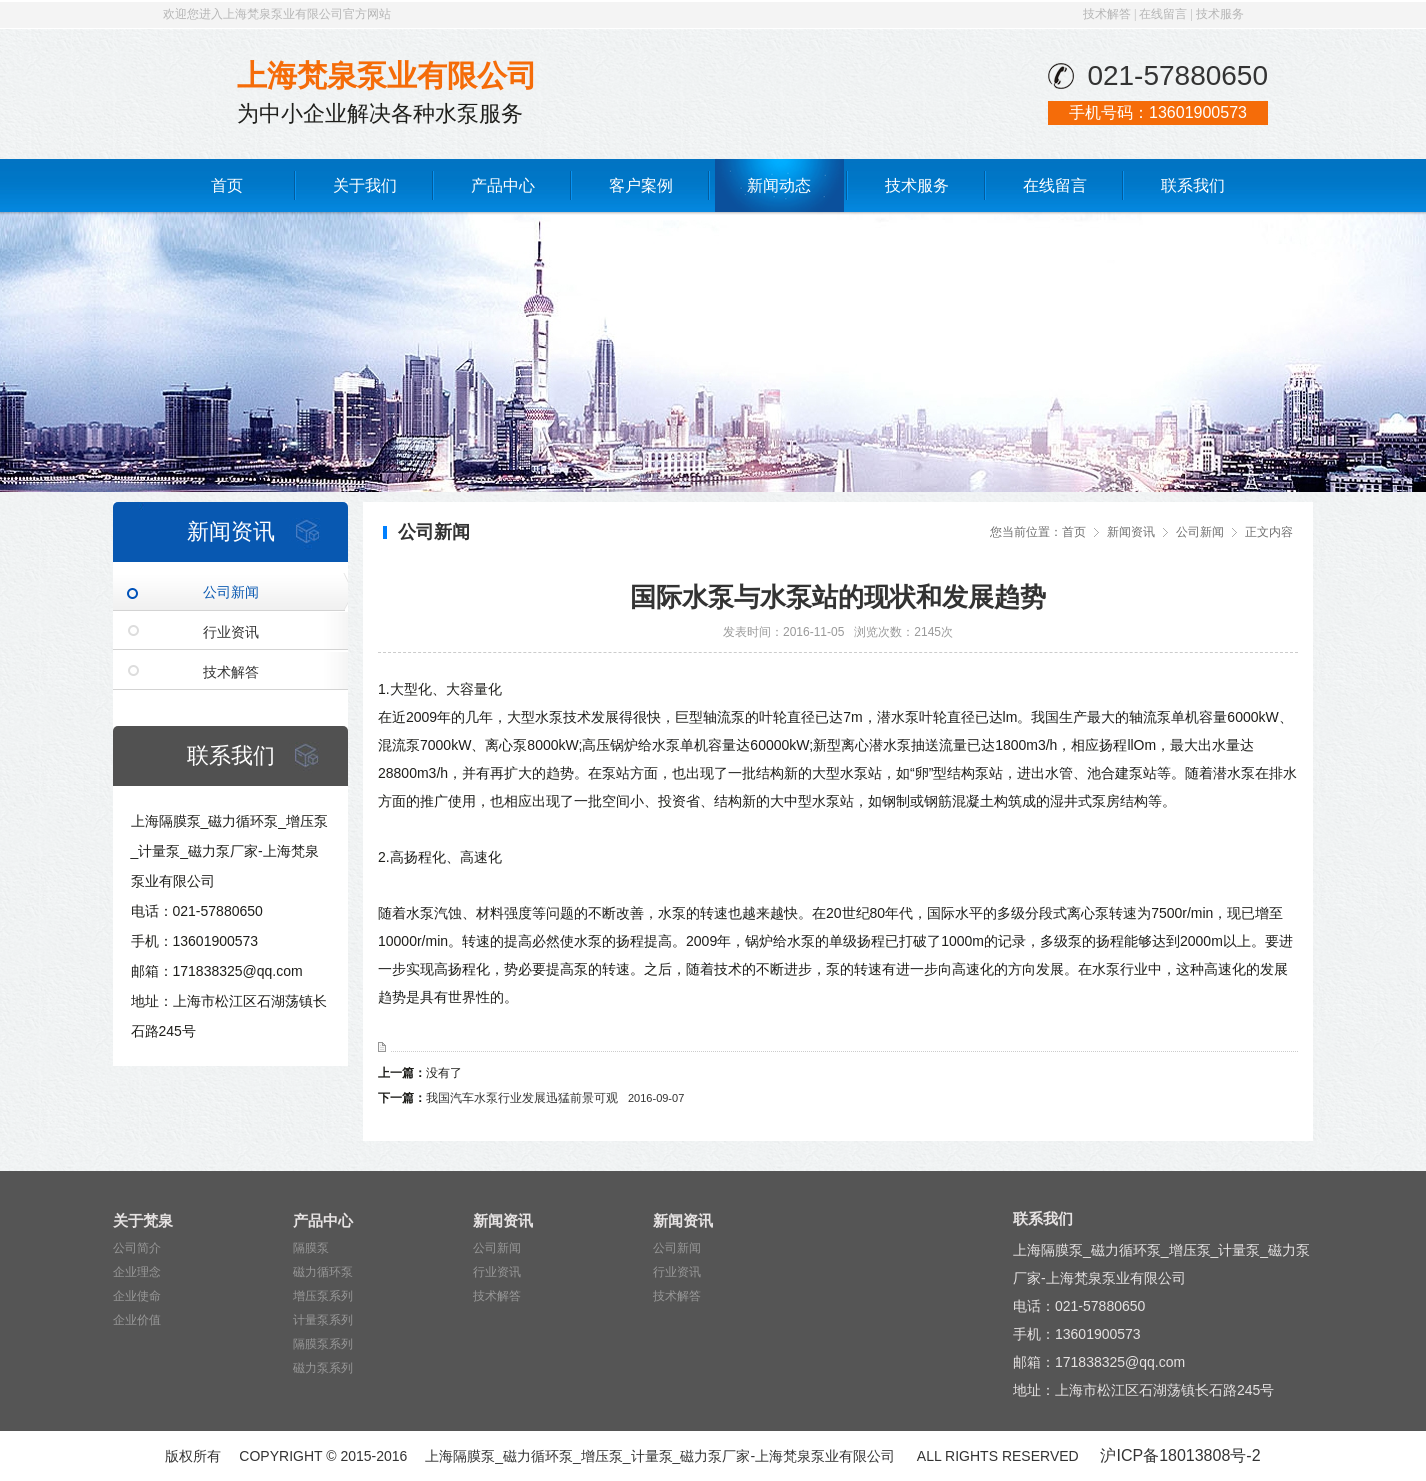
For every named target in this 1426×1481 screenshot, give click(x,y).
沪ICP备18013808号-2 (1180, 1455)
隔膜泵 (311, 1248)
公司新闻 (231, 592)
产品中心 (503, 185)
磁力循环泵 (323, 1272)
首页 (227, 185)
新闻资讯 (1131, 532)
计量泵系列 (323, 1320)
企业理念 (137, 1272)
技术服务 (1220, 14)
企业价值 (137, 1320)
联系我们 (1193, 185)
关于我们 (365, 185)
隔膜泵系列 (323, 1344)
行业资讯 (231, 632)
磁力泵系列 (323, 1368)
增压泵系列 (323, 1296)
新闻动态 (779, 185)
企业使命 (137, 1296)
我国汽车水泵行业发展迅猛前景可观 (555, 1098)
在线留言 (1163, 14)
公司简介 (137, 1248)
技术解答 (1107, 14)
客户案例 (641, 185)
